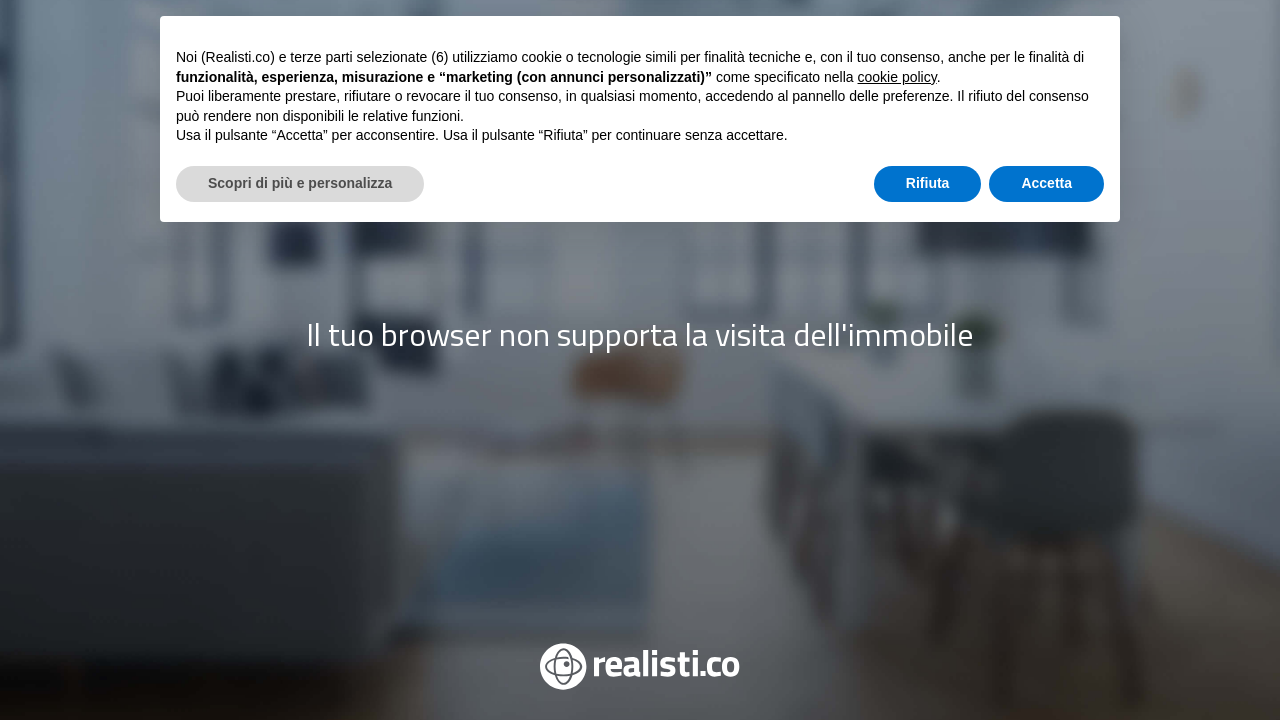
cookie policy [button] (897, 559)
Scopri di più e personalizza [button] (300, 665)
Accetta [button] (1046, 665)
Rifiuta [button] (928, 665)
